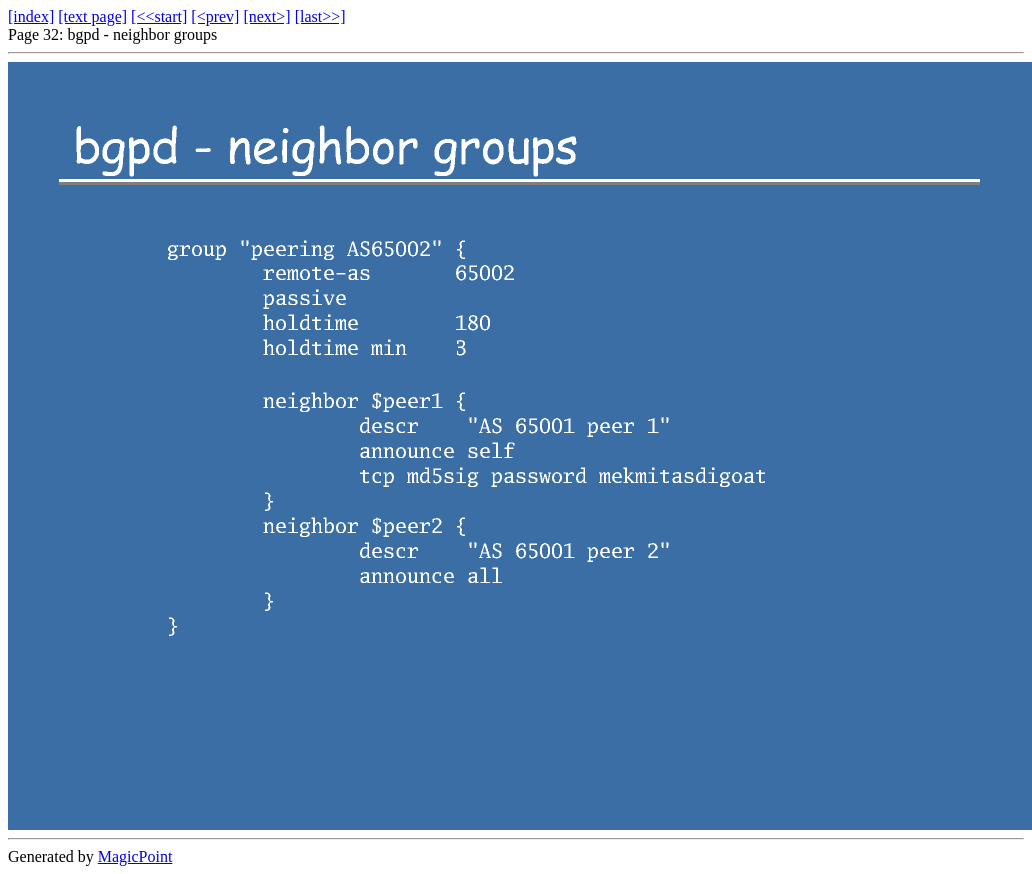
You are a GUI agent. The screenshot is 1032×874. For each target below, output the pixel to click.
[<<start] (159, 16)
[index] (31, 16)
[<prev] (215, 16)
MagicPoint (135, 856)
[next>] (266, 16)
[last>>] (320, 16)
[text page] (92, 16)
